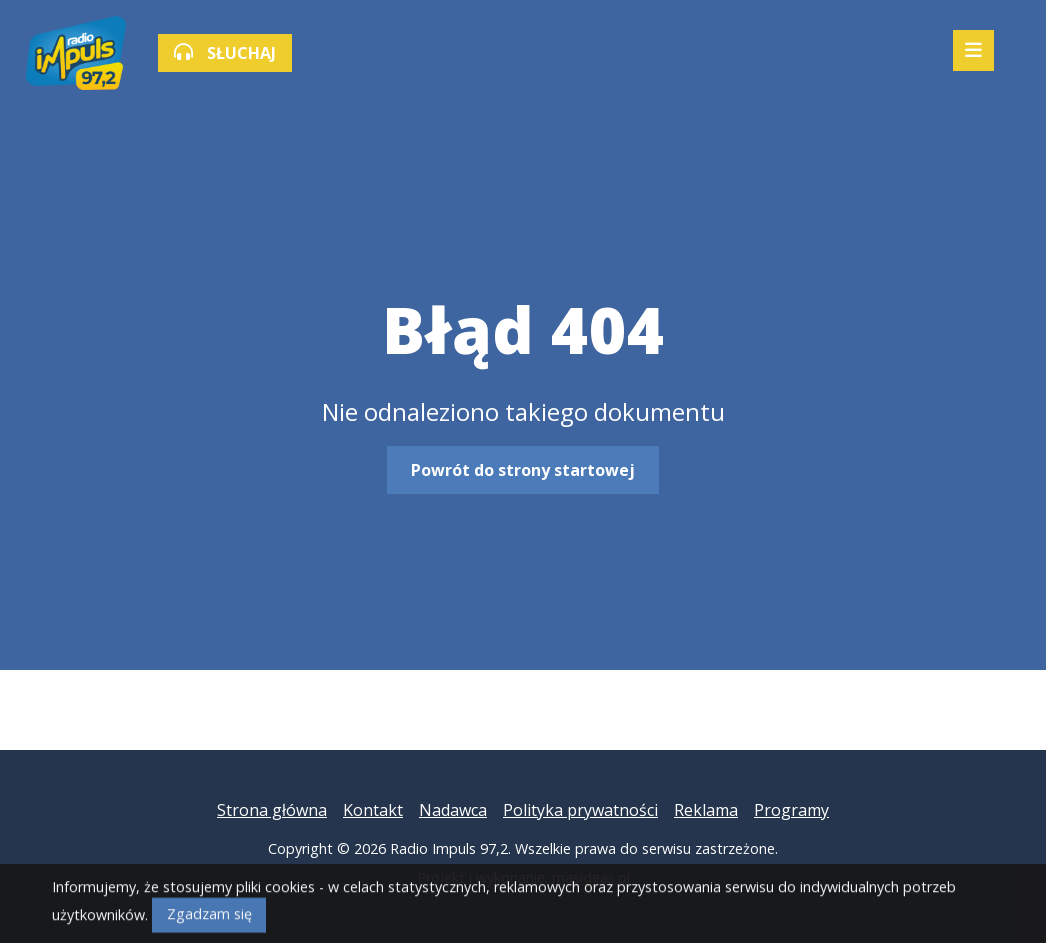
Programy (791, 810)
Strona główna (272, 810)
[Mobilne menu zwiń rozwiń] (973, 50)
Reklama (706, 810)
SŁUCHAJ (225, 53)
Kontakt (373, 810)
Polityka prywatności (580, 810)
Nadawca (453, 810)
